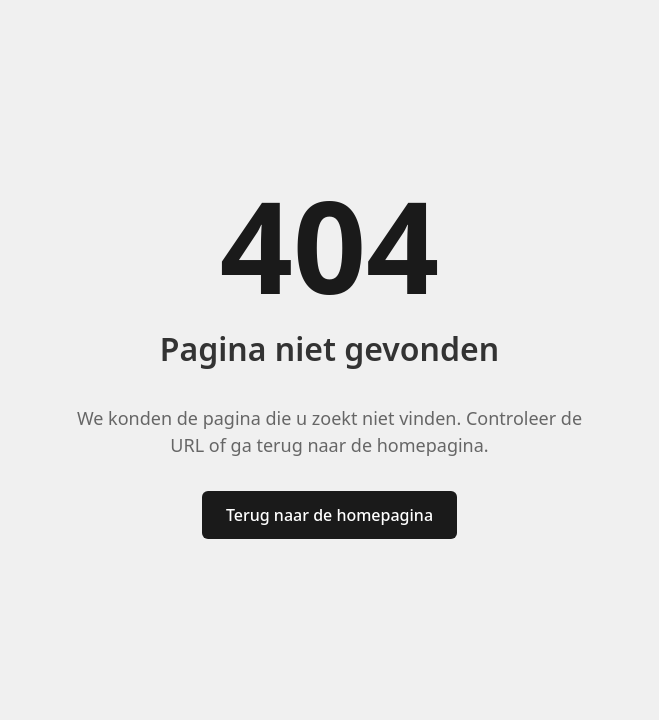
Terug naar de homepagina (329, 515)
